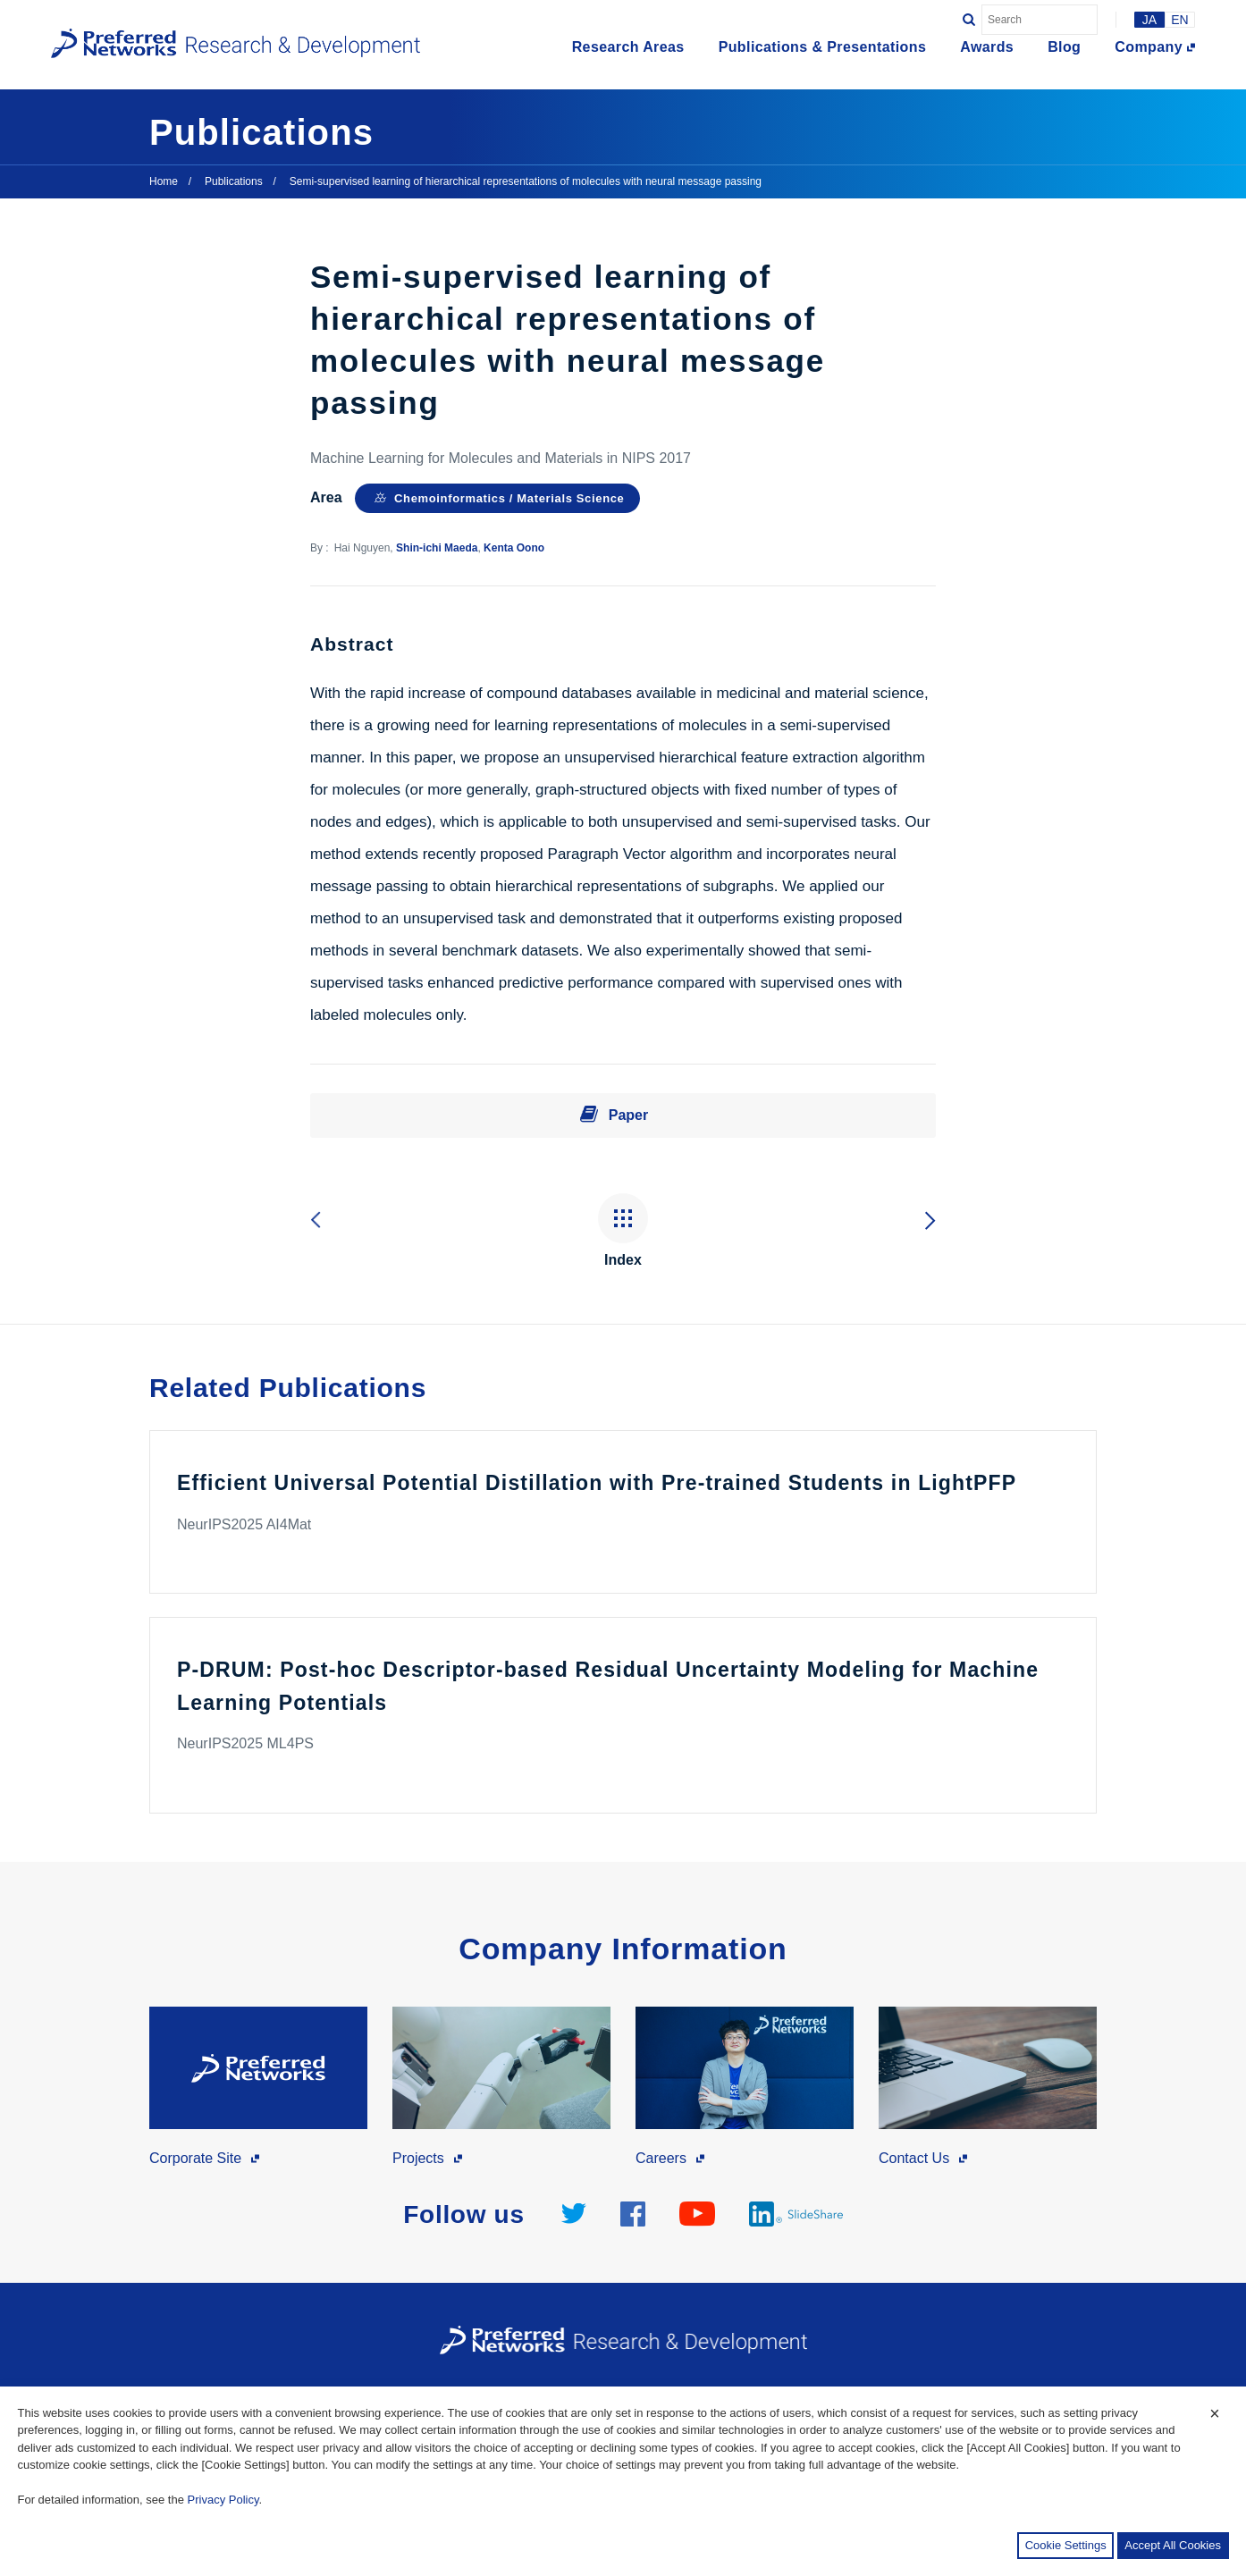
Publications (234, 181)
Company (1149, 47)
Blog (1064, 47)
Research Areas (628, 47)
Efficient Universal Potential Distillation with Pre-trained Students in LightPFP (596, 1482)
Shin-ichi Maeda (436, 548)
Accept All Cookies (1172, 2545)
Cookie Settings (1066, 2545)
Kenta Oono (514, 548)
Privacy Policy (223, 2499)
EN (1179, 19)
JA (1149, 19)
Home (163, 181)
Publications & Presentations (823, 47)
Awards (987, 47)
